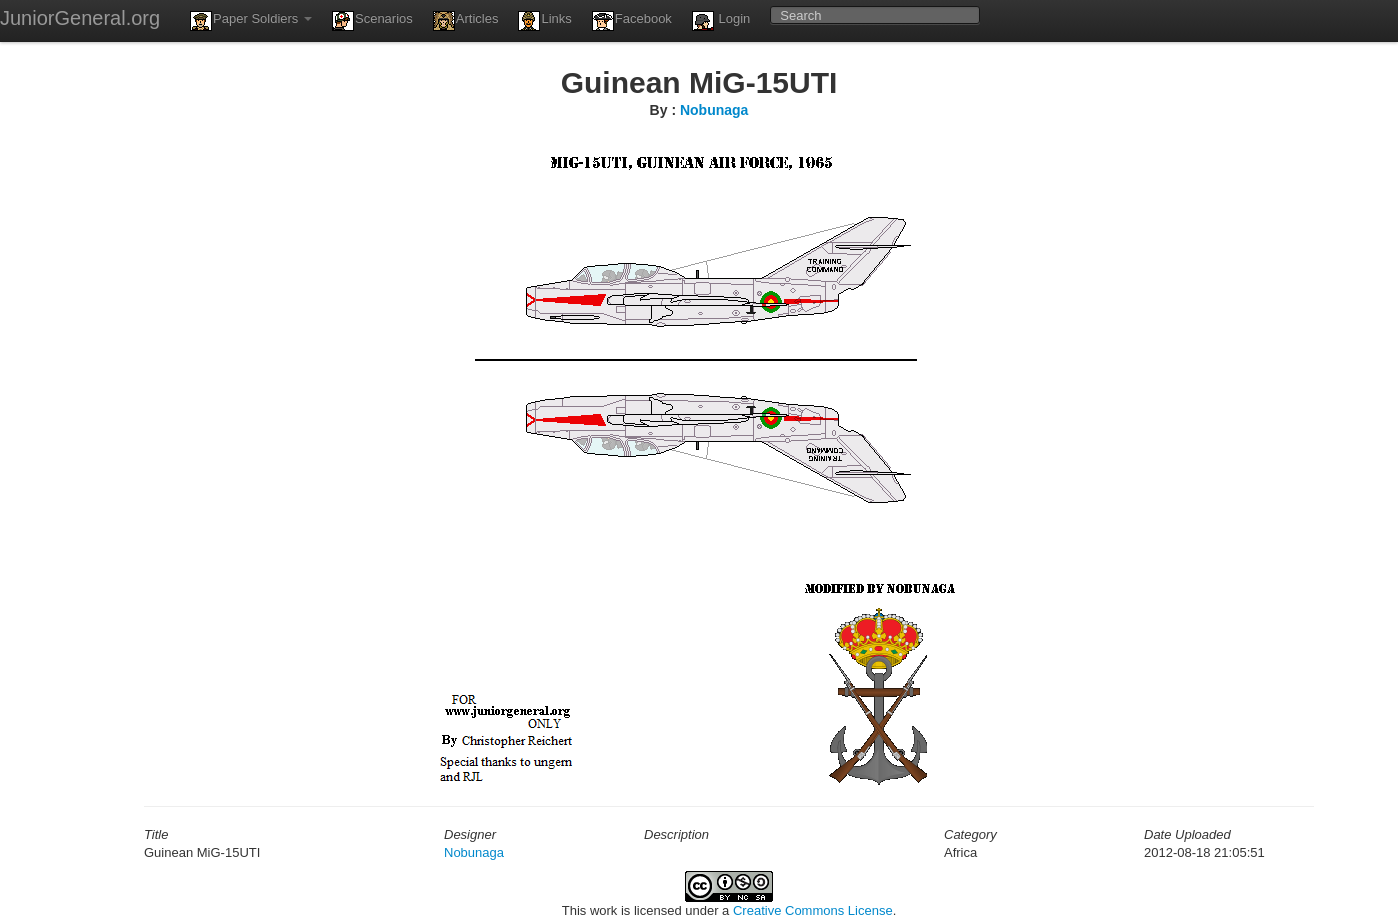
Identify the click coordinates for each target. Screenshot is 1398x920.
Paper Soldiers (251, 21)
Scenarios (372, 21)
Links (544, 21)
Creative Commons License (813, 910)
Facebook (632, 21)
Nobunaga (714, 110)
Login (721, 21)
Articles (466, 21)
